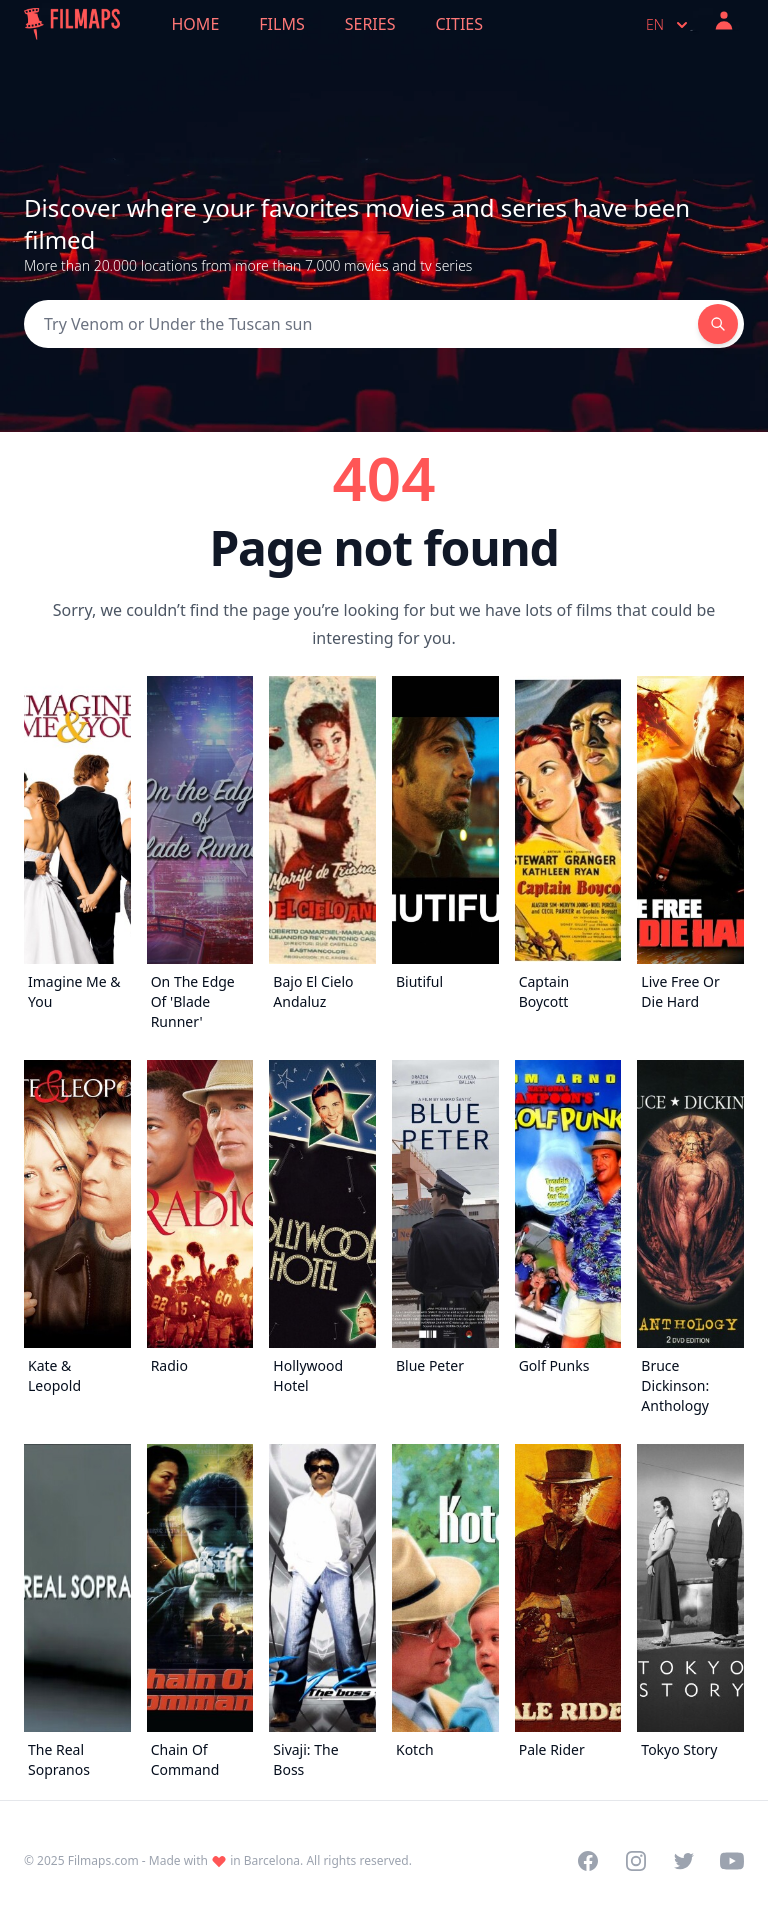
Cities (459, 24)
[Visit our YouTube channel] (732, 1861)
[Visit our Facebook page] (588, 1861)
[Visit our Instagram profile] (636, 1861)
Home (196, 24)
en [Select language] (669, 25)
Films (281, 24)
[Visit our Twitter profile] (684, 1861)
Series (370, 24)
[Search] (361, 324)
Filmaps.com (103, 1860)
